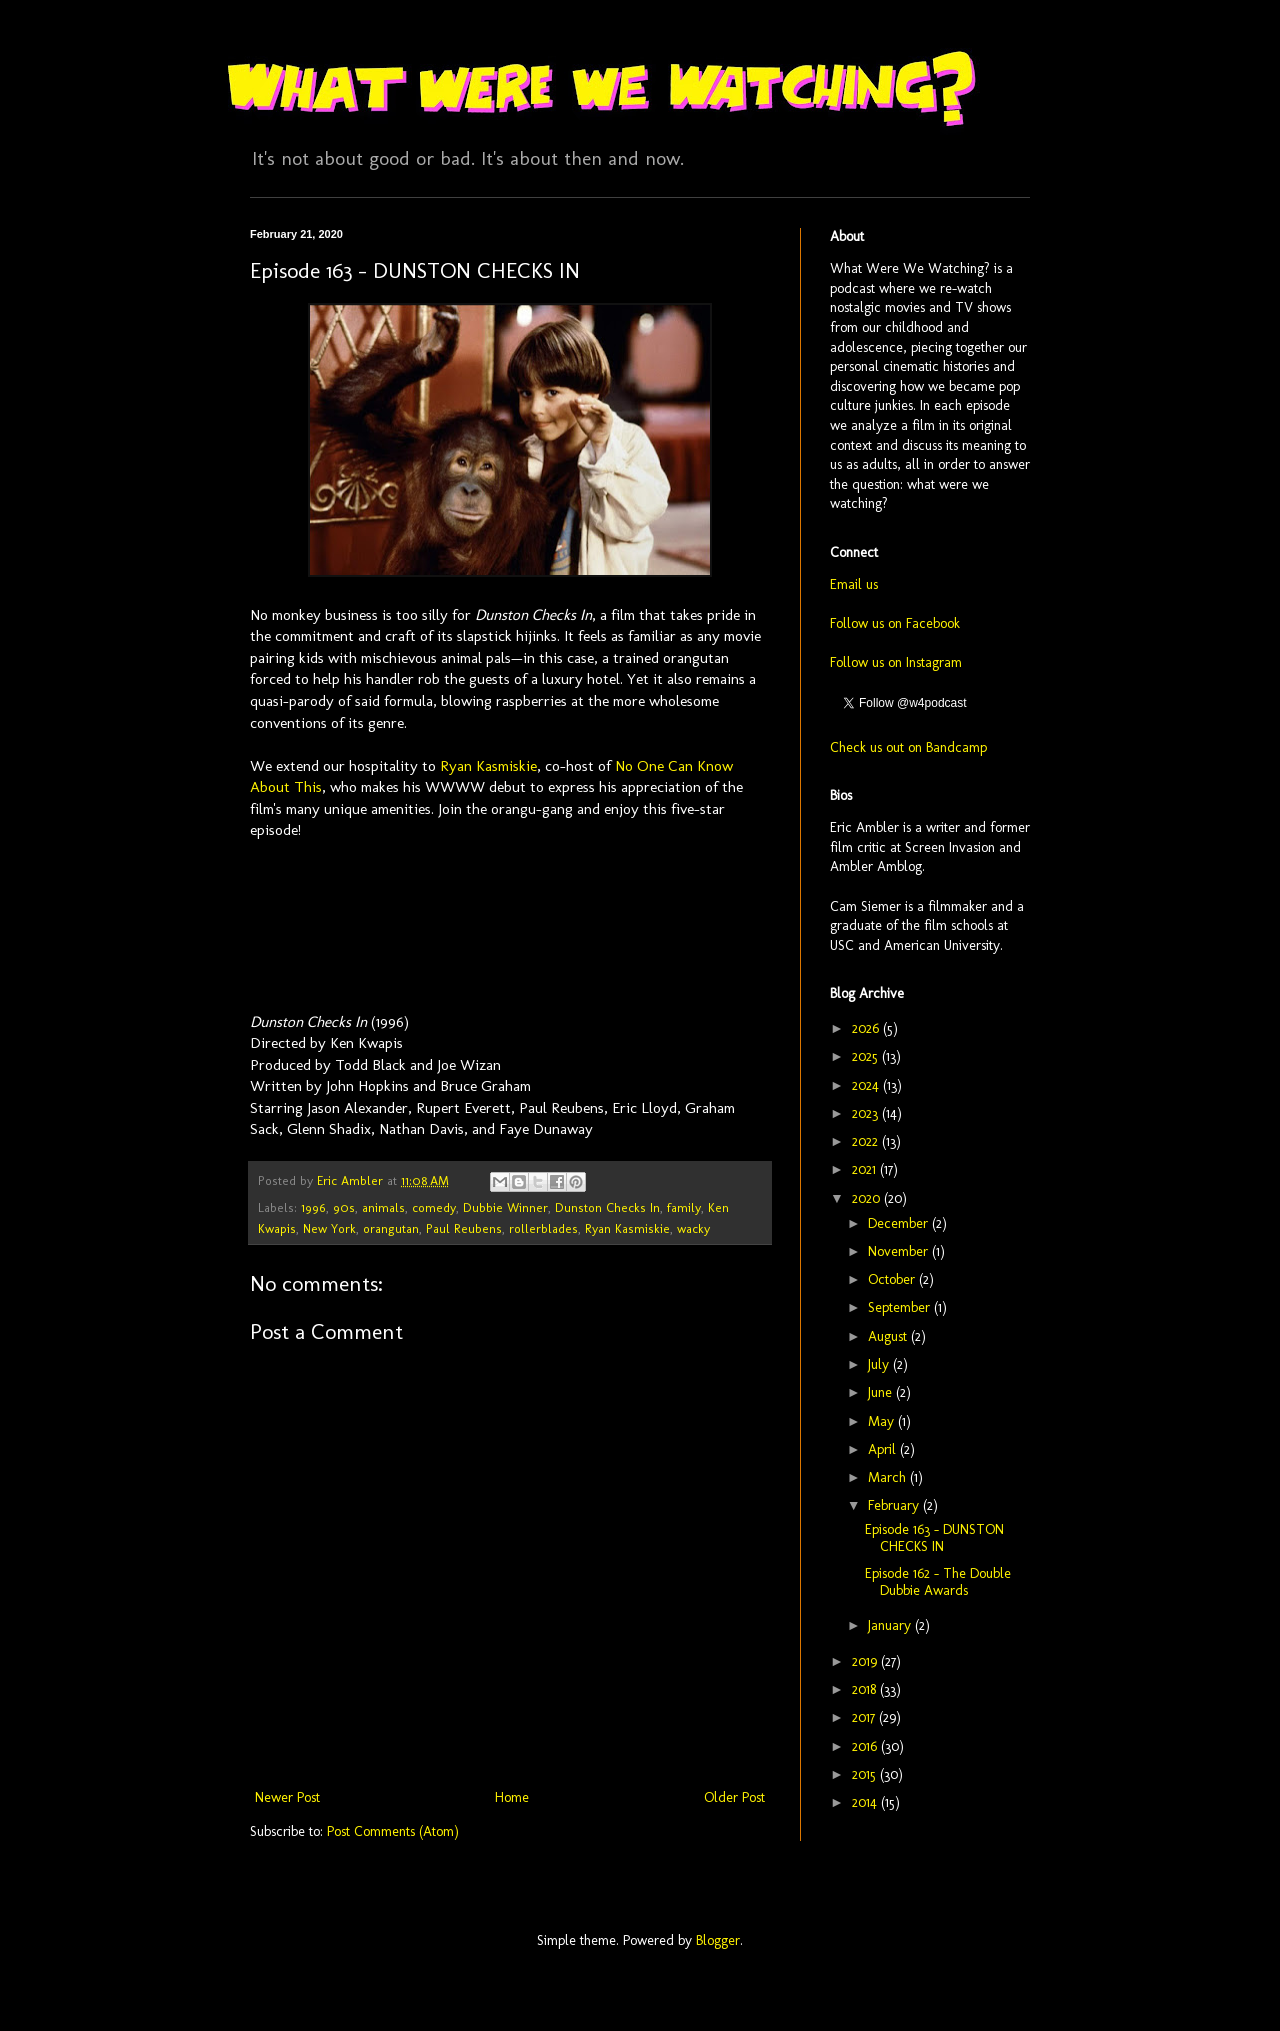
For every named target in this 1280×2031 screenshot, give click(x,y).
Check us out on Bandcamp (908, 747)
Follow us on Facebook (895, 623)
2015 (866, 1774)
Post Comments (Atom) (393, 1831)
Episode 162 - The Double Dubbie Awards (938, 1582)
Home (512, 1797)
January (891, 1625)
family (684, 1207)
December (900, 1223)
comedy (434, 1207)
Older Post (734, 1797)
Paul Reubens (464, 1228)
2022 (867, 1141)
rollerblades (543, 1228)
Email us (854, 584)
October (893, 1279)
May (883, 1421)
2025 (867, 1056)
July (880, 1364)
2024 (867, 1085)
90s (344, 1207)
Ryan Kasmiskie (488, 766)
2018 (866, 1689)
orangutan (391, 1228)
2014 (866, 1802)
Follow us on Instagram (896, 662)
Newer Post (287, 1797)
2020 (868, 1198)
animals (383, 1207)
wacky (693, 1228)
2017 (865, 1717)
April (884, 1449)
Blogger (718, 1940)
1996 (313, 1207)
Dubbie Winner (505, 1207)
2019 (866, 1661)
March (889, 1477)
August (889, 1336)
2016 (866, 1746)
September (901, 1307)
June (882, 1392)
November (900, 1251)
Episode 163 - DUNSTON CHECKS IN (934, 1538)
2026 (867, 1028)
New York (329, 1228)
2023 (867, 1113)
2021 (866, 1169)
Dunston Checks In (607, 1207)
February (895, 1505)
